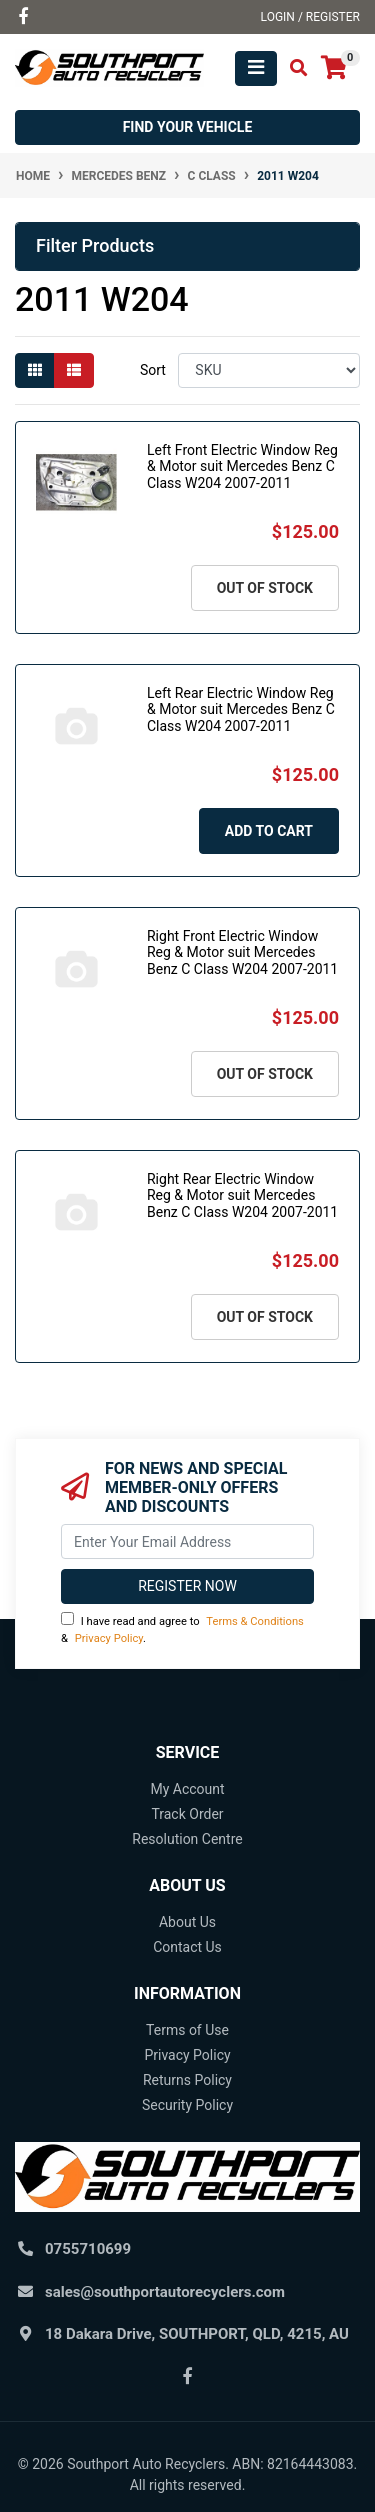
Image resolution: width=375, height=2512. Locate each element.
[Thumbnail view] (35, 370)
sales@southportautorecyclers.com (165, 2292)
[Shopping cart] (334, 68)
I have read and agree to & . (182, 1628)
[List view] (74, 370)
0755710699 (88, 2249)
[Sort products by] (269, 370)
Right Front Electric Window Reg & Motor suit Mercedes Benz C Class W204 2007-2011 (242, 953)
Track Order (187, 1814)
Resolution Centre (187, 1839)
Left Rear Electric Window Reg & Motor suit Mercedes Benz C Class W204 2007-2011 (241, 710)
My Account (187, 1789)
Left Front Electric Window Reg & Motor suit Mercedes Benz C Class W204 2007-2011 (242, 467)
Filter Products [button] (95, 245)
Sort (153, 370)
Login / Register (310, 17)
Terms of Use (187, 2030)
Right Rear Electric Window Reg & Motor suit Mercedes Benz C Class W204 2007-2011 (242, 1196)
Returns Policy (187, 2080)
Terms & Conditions (255, 1621)
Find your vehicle (188, 127)
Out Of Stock (265, 588)
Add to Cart (269, 831)
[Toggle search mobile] (292, 68)
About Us (187, 1922)
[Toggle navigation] (256, 68)
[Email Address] (187, 1541)
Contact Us (187, 1947)
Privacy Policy (109, 1638)
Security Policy (187, 2105)
